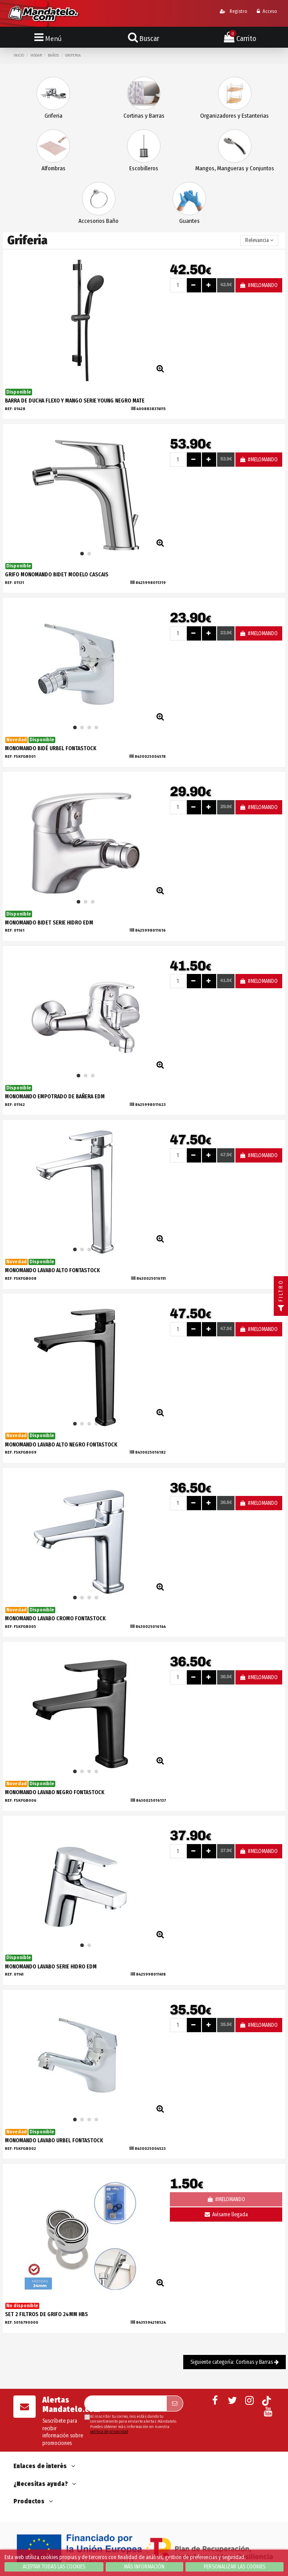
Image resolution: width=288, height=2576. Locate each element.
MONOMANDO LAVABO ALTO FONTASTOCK (52, 1270)
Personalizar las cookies (234, 2567)
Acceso (267, 11)
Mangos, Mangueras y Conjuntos (234, 168)
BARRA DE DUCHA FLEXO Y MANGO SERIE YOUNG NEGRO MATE (74, 401)
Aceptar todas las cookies (54, 2567)
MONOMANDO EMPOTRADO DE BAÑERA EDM (55, 1096)
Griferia (53, 115)
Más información (144, 2567)
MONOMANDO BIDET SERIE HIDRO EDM (49, 923)
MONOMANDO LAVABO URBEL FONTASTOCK (54, 2140)
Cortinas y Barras (144, 115)
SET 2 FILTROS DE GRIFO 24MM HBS (46, 2314)
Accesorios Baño (98, 221)
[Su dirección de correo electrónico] (125, 2403)
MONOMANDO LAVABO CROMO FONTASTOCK (55, 1618)
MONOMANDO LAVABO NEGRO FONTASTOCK (54, 1792)
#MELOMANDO (259, 285)
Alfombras (53, 168)
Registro (233, 11)
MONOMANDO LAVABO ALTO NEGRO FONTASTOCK (61, 1445)
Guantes (189, 221)
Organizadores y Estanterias (234, 115)
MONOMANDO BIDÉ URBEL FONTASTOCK (50, 748)
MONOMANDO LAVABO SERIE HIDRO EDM (51, 1967)
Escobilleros (143, 168)
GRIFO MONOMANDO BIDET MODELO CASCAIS (56, 574)
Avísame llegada (226, 2214)
